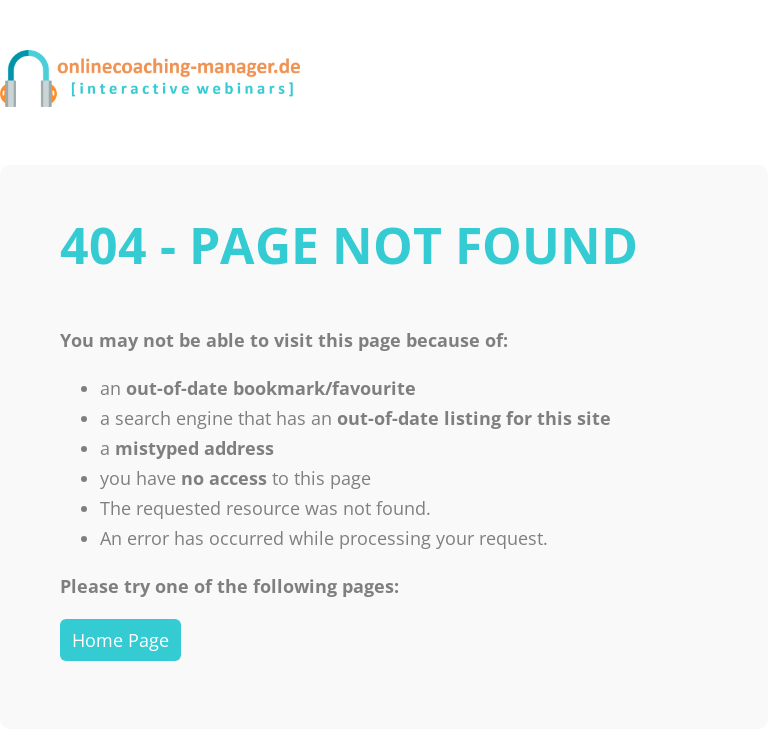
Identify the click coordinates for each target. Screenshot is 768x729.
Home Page (120, 640)
